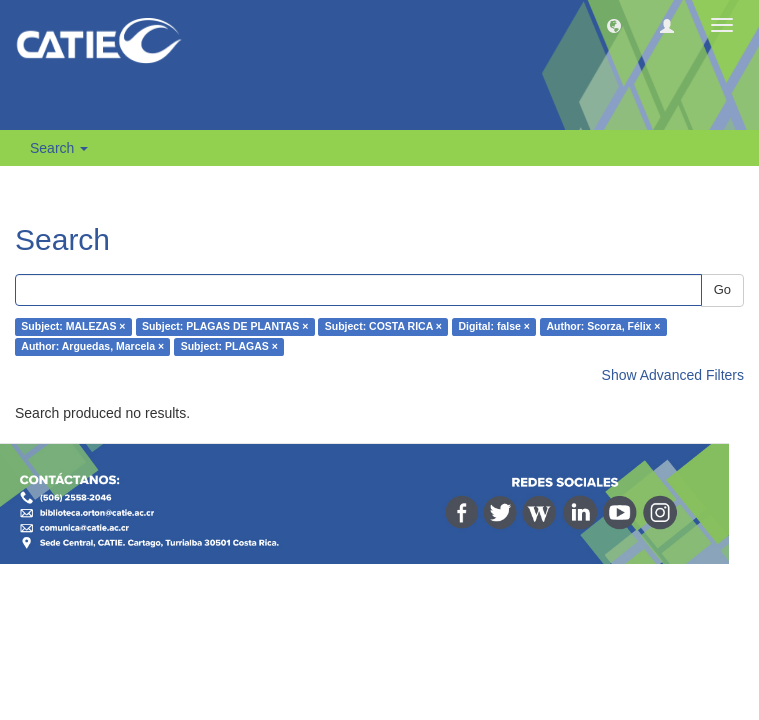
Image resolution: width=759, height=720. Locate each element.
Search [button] (59, 148)
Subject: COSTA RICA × (383, 327)
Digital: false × (493, 327)
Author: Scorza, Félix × (603, 327)
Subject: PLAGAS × (229, 347)
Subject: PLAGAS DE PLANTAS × (225, 327)
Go (722, 289)
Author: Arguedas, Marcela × (92, 347)
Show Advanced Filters (673, 375)
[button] (614, 25)
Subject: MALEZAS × (73, 327)
